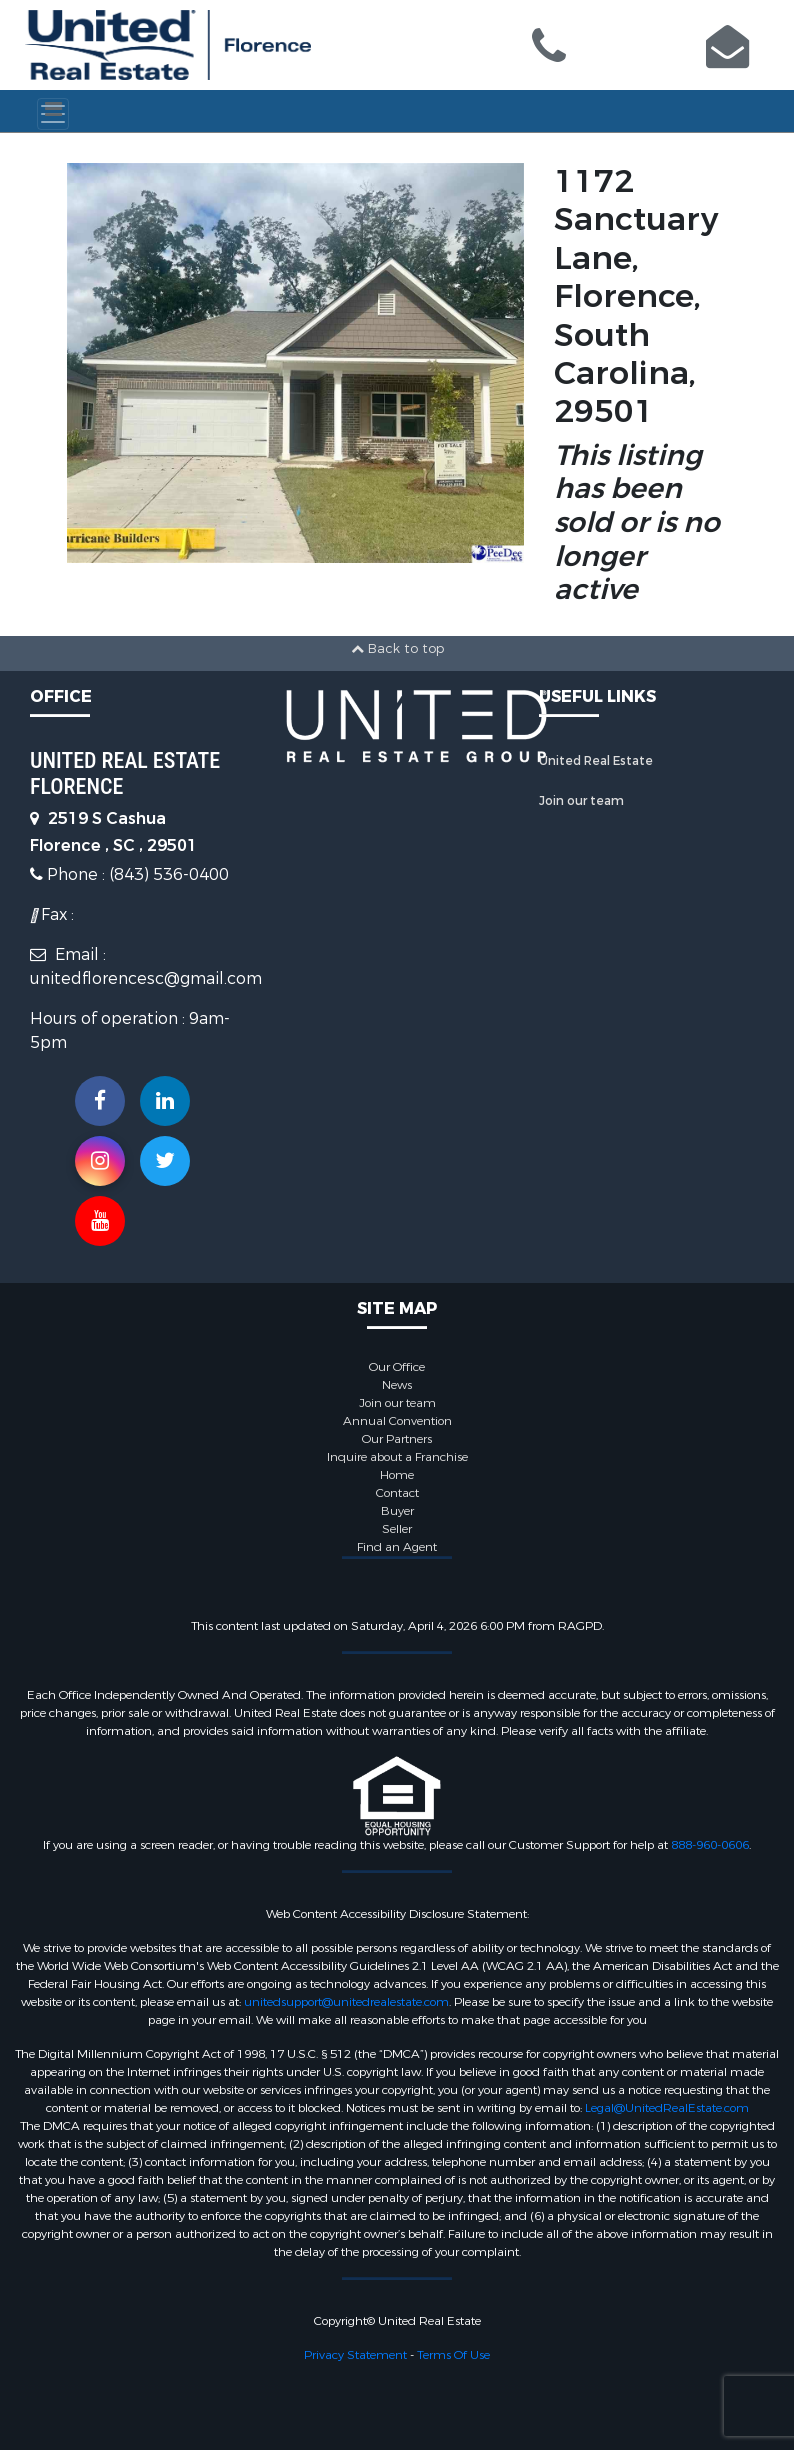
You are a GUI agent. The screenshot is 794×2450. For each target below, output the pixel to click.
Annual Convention (397, 1421)
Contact (397, 1493)
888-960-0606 (710, 1845)
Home (397, 1475)
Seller (397, 1529)
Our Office (397, 1367)
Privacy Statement (355, 2355)
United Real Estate (596, 761)
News (397, 1385)
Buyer (397, 1511)
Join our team (581, 801)
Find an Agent (397, 1547)
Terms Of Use (453, 2355)
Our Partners (397, 1439)
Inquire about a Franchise (397, 1457)
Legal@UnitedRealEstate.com (667, 2108)
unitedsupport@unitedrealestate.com (346, 2002)
